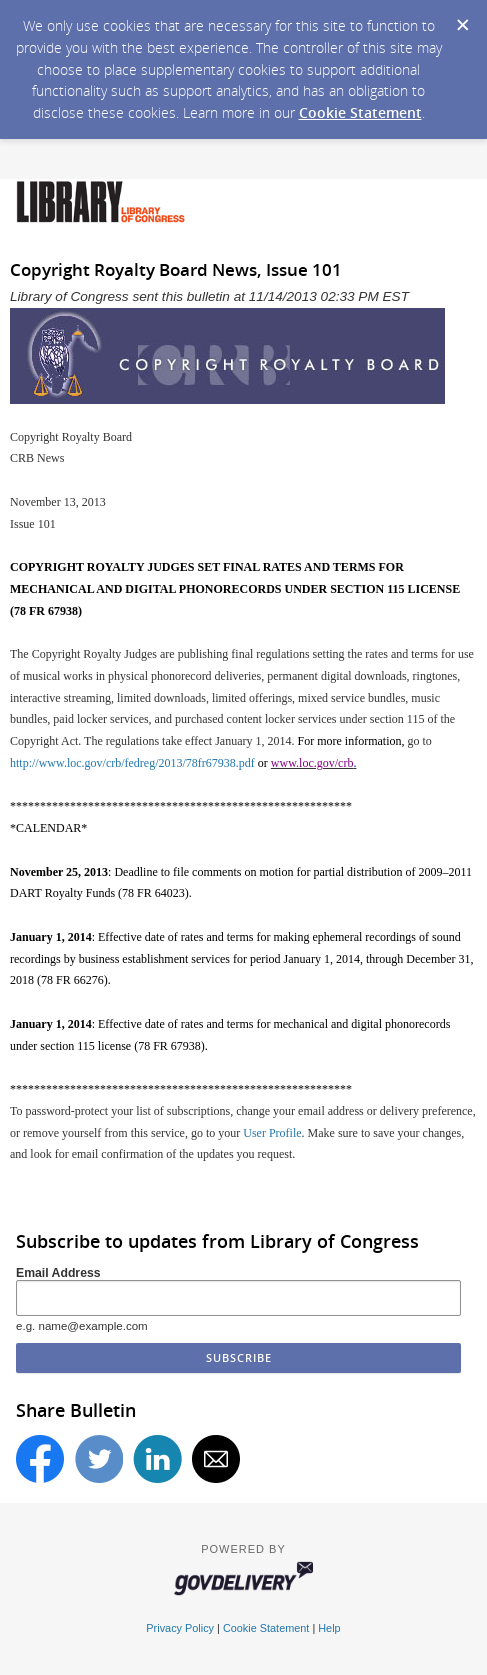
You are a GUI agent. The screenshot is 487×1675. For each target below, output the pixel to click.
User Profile (272, 1133)
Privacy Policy (180, 1628)
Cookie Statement (360, 112)
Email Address (58, 1273)
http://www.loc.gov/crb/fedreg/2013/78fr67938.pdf (132, 763)
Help (329, 1628)
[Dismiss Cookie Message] (462, 19)
